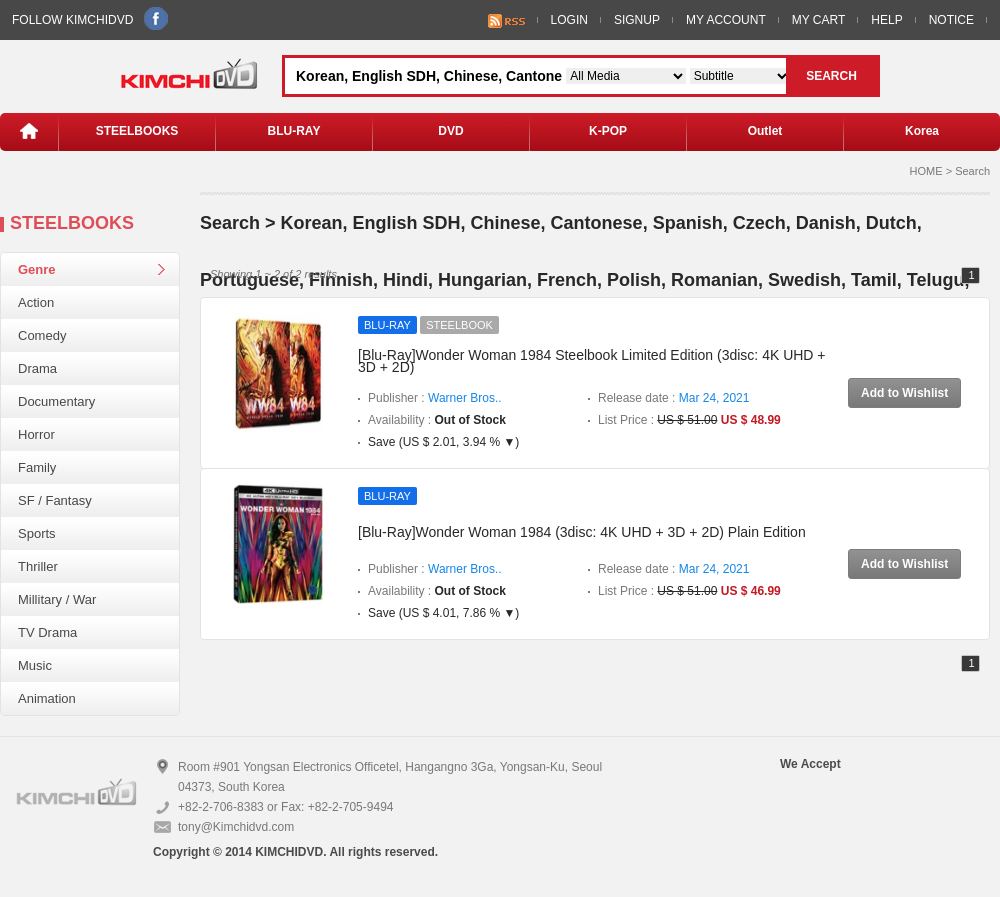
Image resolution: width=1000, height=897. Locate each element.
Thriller (38, 566)
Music (35, 665)
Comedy (42, 335)
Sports (37, 533)
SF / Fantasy (55, 500)
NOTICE (951, 20)
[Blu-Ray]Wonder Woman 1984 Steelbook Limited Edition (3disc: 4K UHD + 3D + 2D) (592, 361)
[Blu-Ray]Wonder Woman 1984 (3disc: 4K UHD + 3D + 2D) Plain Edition (582, 532)
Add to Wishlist (904, 393)
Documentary (56, 401)
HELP (886, 20)
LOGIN (569, 20)
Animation (47, 698)
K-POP (608, 131)
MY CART (819, 20)
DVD (450, 131)
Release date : (673, 398)
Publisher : (435, 398)
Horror (36, 434)
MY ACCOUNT (726, 20)
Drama (37, 368)
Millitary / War (57, 599)
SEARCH (831, 76)
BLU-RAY (294, 131)
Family (37, 467)
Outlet (765, 131)
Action (36, 302)
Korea (922, 131)
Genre (37, 269)
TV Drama (47, 632)
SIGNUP (637, 20)
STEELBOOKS (137, 131)
